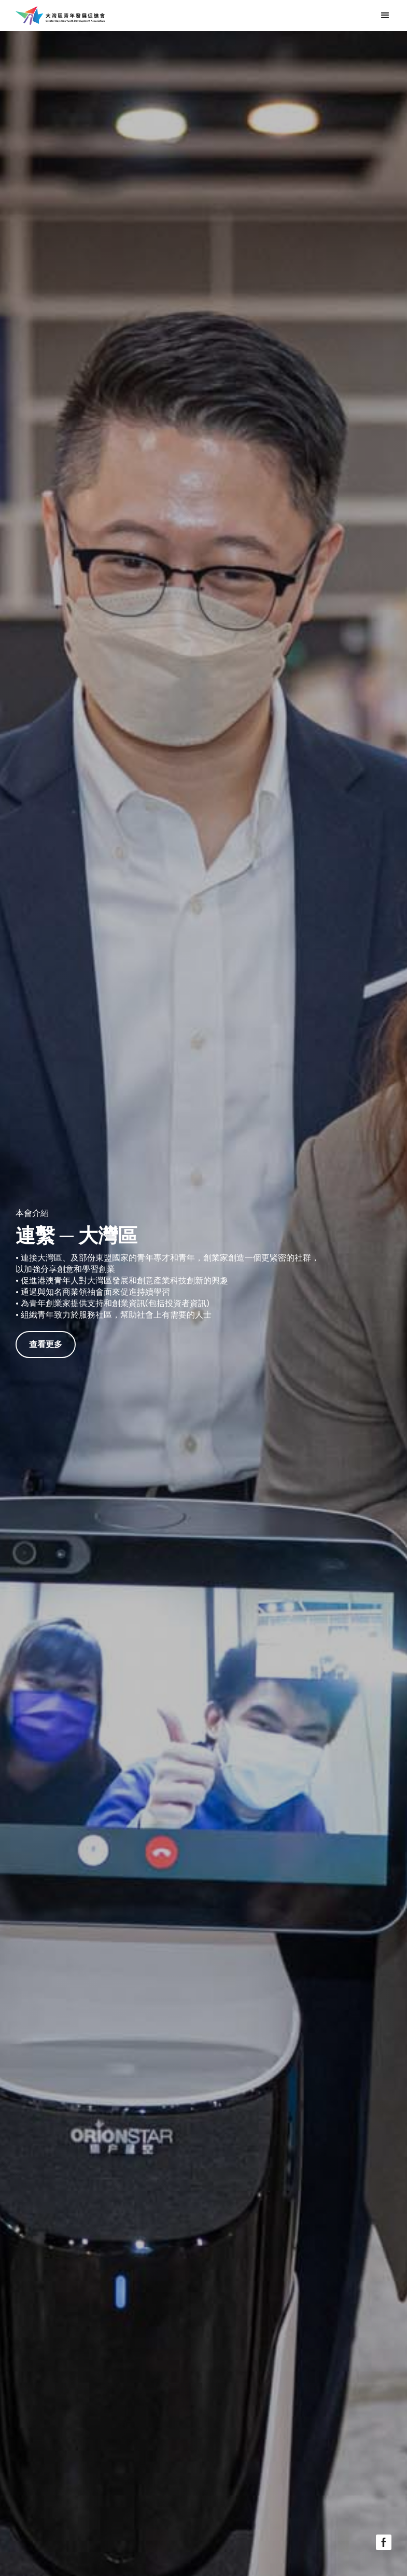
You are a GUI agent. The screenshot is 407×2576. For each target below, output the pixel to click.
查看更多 (45, 1344)
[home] (60, 15)
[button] (385, 15)
